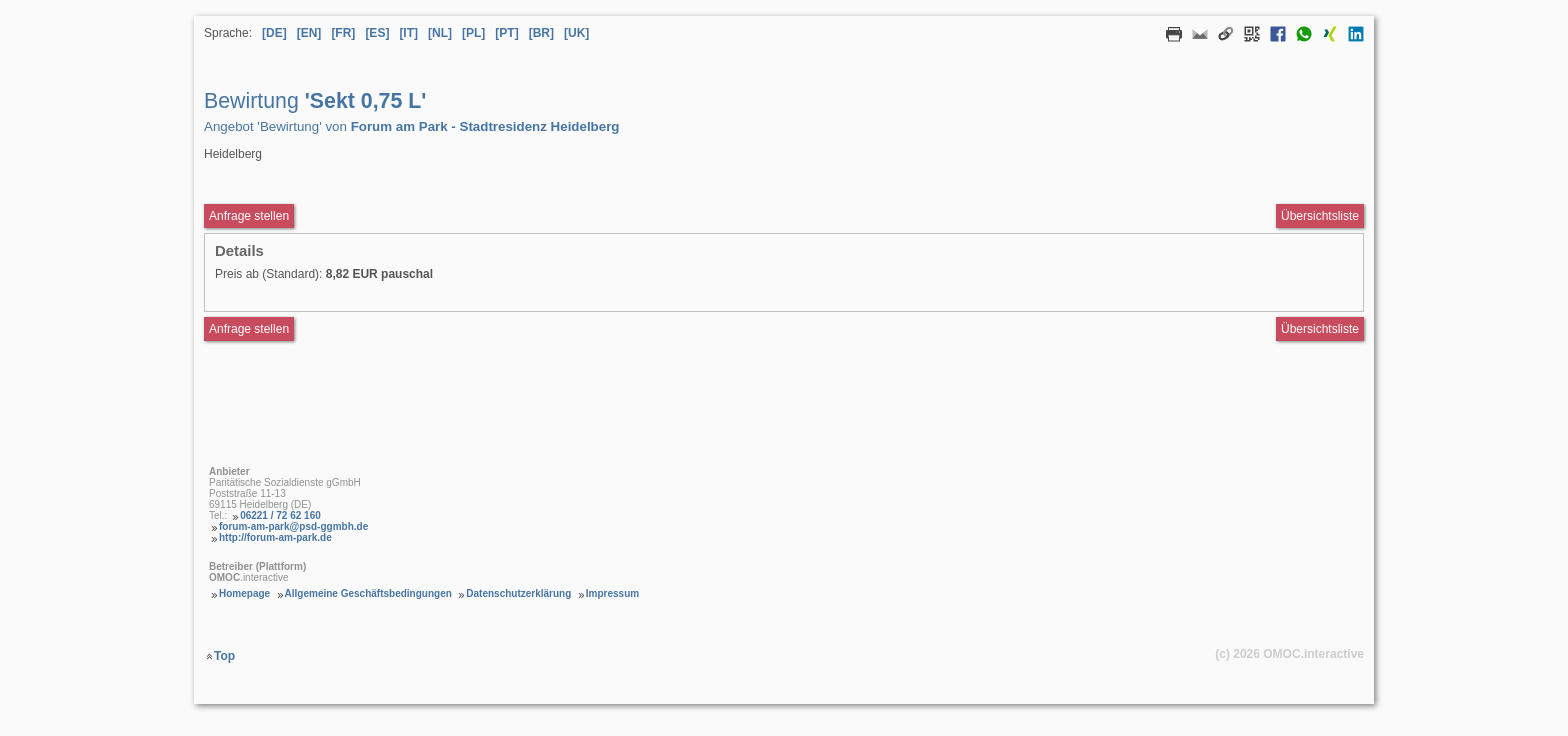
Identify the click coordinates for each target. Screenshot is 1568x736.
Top (224, 656)
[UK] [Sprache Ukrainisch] (576, 33)
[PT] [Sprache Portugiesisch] (506, 33)
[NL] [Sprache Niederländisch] (440, 33)
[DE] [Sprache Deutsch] (274, 33)
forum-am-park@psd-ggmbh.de (293, 526)
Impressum (612, 593)
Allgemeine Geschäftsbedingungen (368, 593)
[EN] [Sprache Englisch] (309, 33)
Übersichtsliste (1320, 216)
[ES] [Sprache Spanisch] (377, 33)
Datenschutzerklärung (518, 593)
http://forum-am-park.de (275, 537)
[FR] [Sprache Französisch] (343, 33)
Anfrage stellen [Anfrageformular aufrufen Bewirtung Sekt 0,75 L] (249, 216)
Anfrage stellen (249, 329)
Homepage (244, 593)
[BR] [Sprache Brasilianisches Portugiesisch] (541, 33)
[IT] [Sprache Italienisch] (408, 33)
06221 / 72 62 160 (280, 515)
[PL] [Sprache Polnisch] (473, 33)
